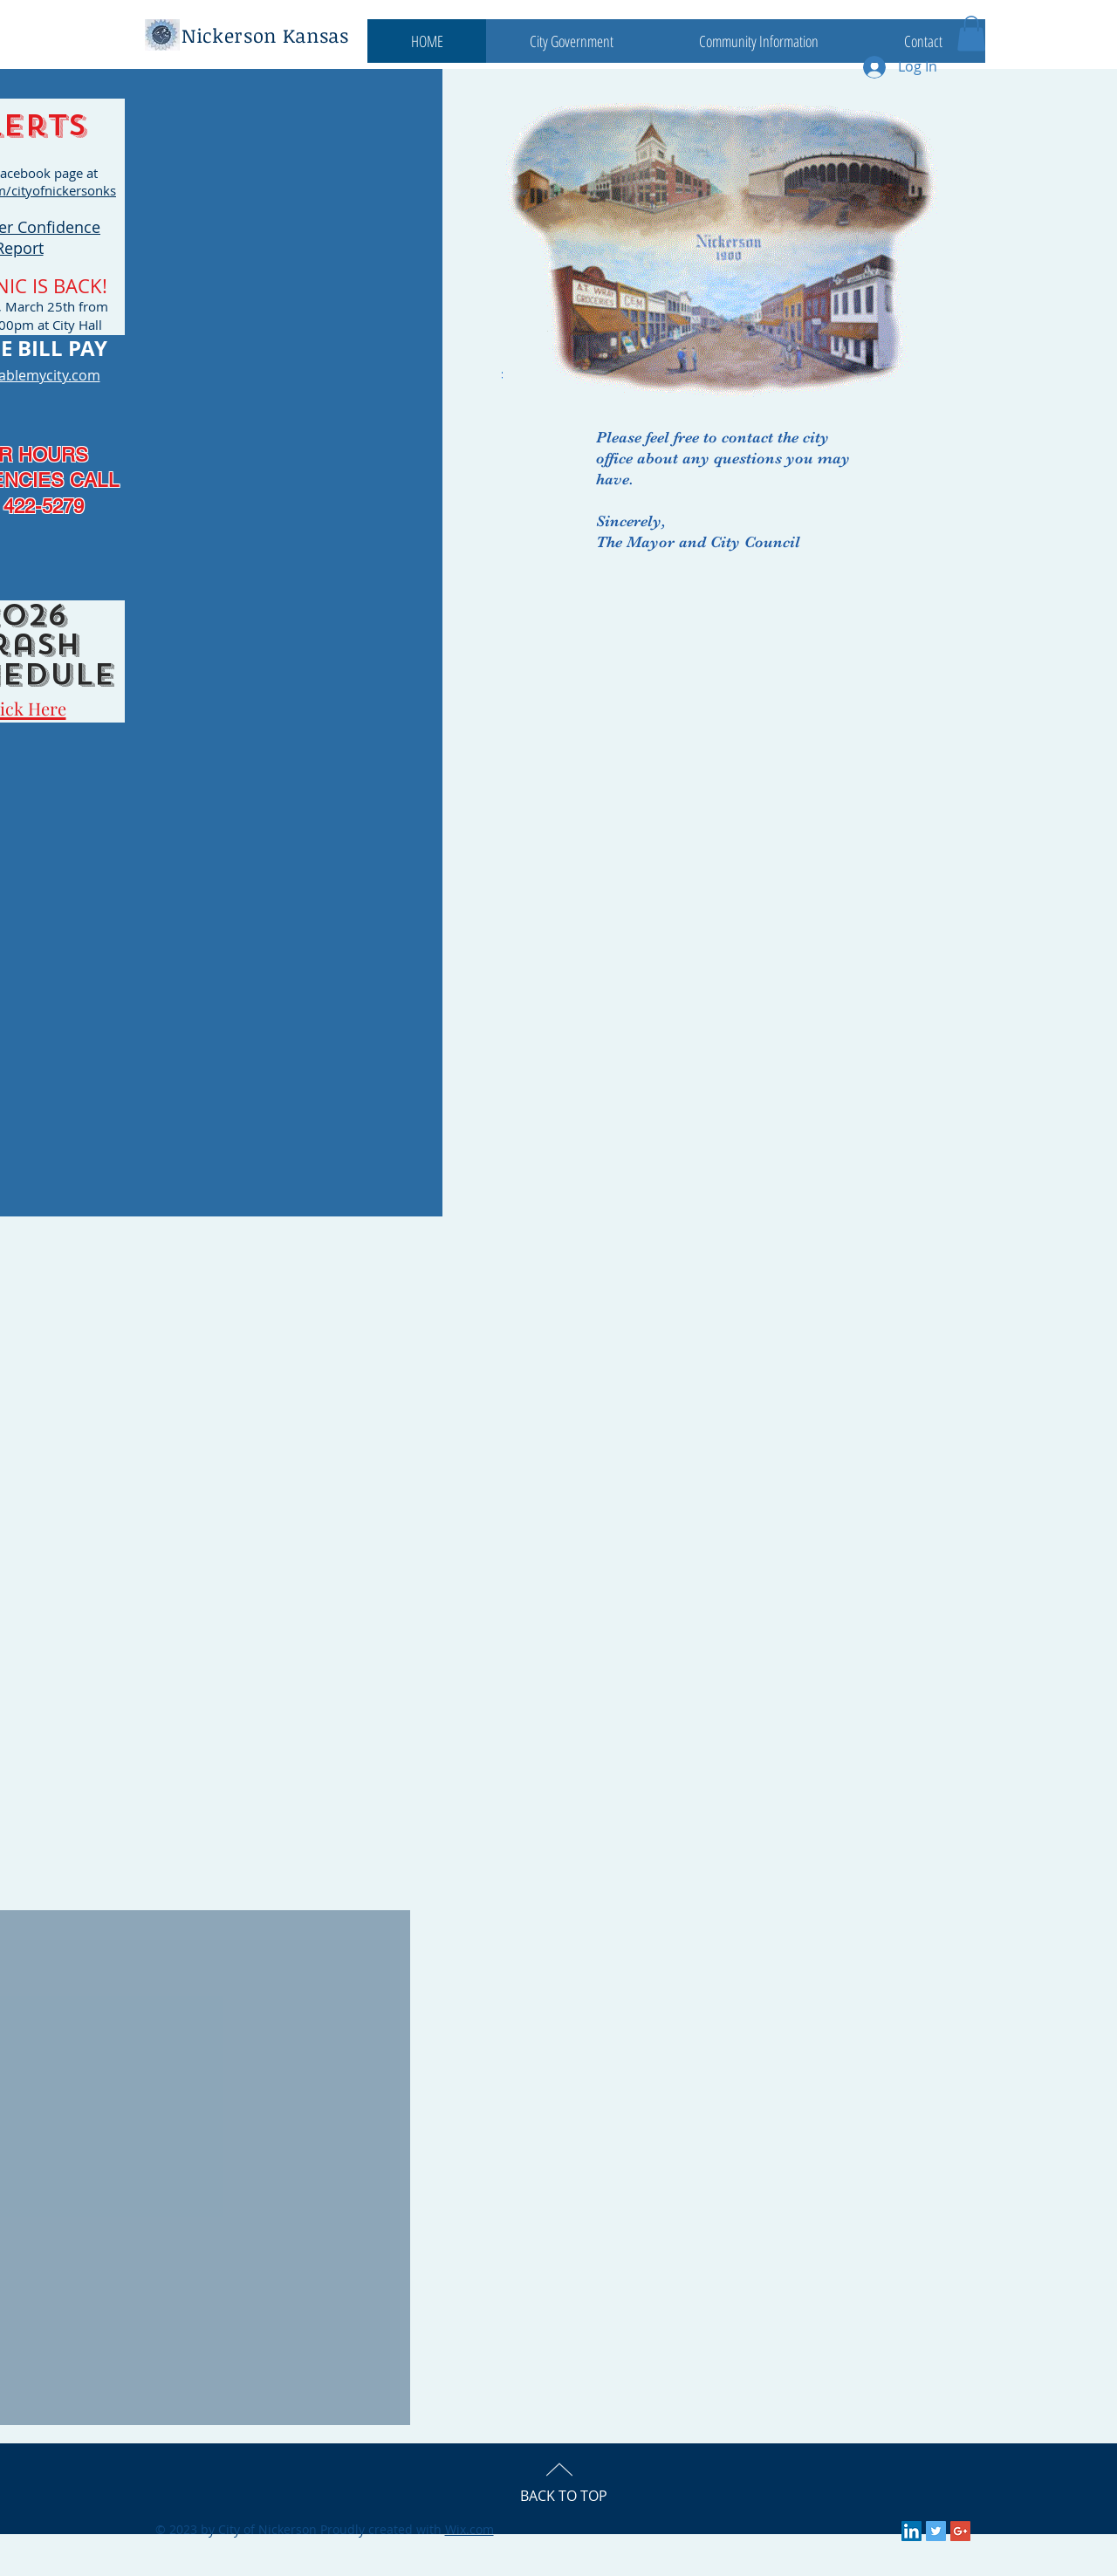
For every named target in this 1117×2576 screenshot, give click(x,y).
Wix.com (469, 2529)
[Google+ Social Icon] (960, 2531)
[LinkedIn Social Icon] (911, 2531)
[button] (571, 41)
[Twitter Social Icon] (936, 2531)
